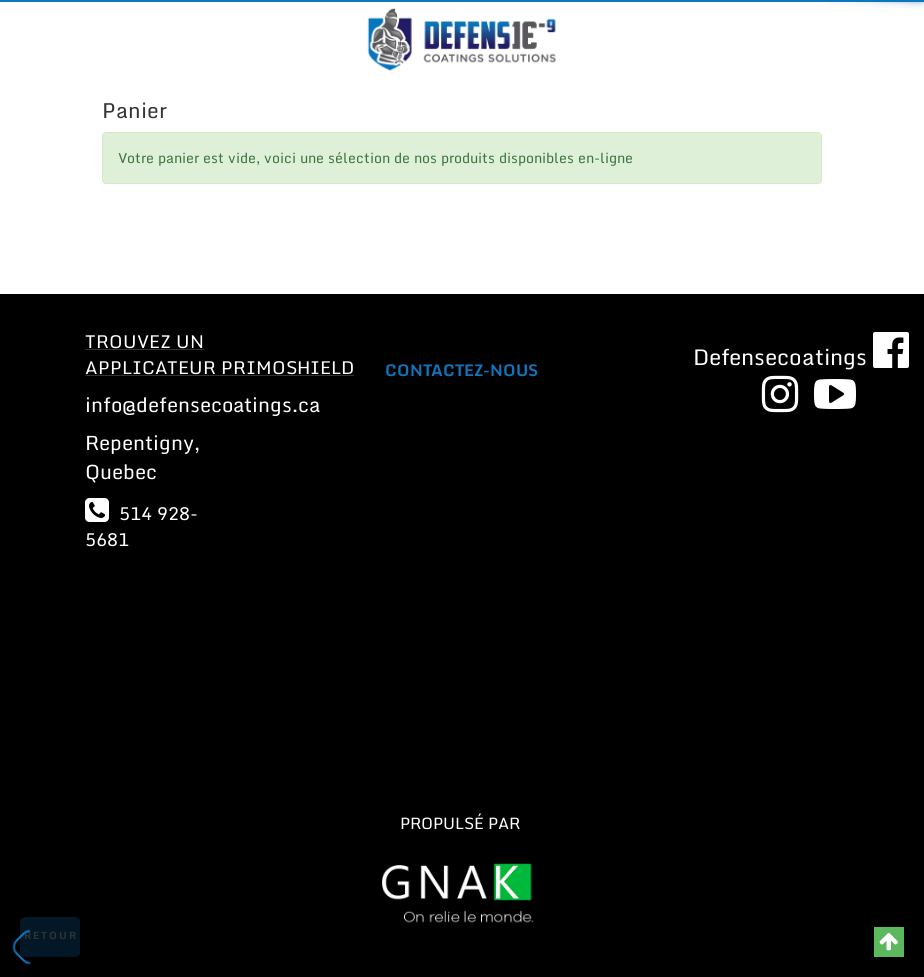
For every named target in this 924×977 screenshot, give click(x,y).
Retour (51, 935)
